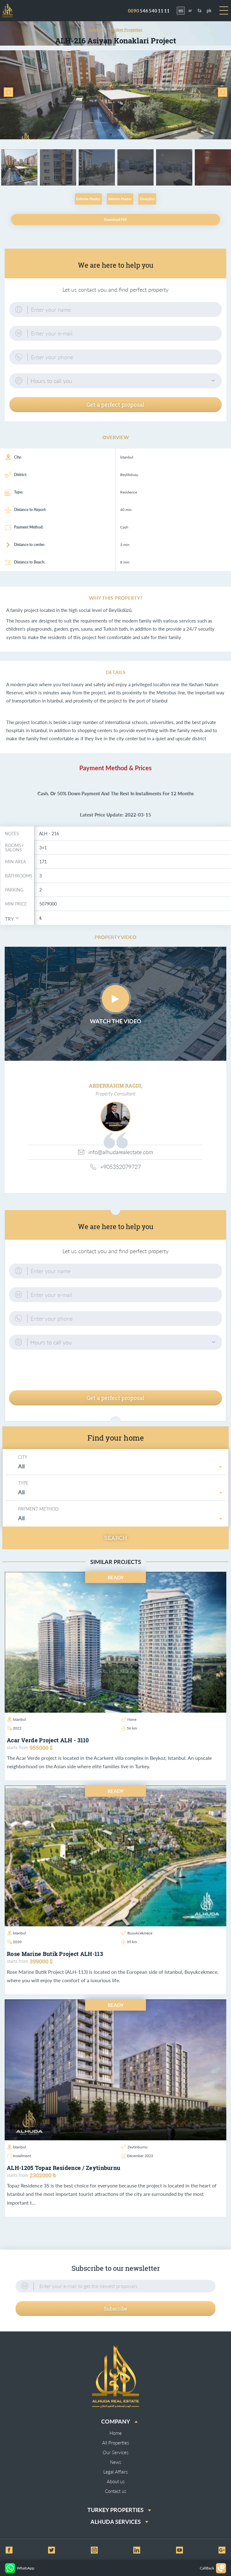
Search (115, 1537)
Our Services (115, 2452)
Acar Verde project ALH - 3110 (48, 1740)
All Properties (115, 2442)
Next (222, 92)
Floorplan (147, 199)
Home (116, 2433)
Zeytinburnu (134, 2147)
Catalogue (97, 29)
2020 (14, 1941)
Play (115, 998)
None (128, 1719)
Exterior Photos (88, 199)
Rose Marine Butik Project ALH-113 (55, 1954)
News (115, 2462)
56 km (129, 1728)
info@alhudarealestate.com (115, 1152)
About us (116, 2481)
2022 (14, 1728)
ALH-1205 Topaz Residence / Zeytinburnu (63, 2167)
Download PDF (115, 219)
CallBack (213, 2568)
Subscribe (115, 2308)
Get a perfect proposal (115, 404)
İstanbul (16, 1719)
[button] (115, 380)
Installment (19, 2155)
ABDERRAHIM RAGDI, (115, 1085)
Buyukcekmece (136, 1933)
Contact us (115, 2491)
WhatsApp (19, 2568)
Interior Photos (120, 199)
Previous (8, 92)
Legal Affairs (115, 2471)
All (21, 1466)
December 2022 (137, 2155)
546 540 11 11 (149, 10)
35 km (129, 1941)
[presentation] (115, 1370)
